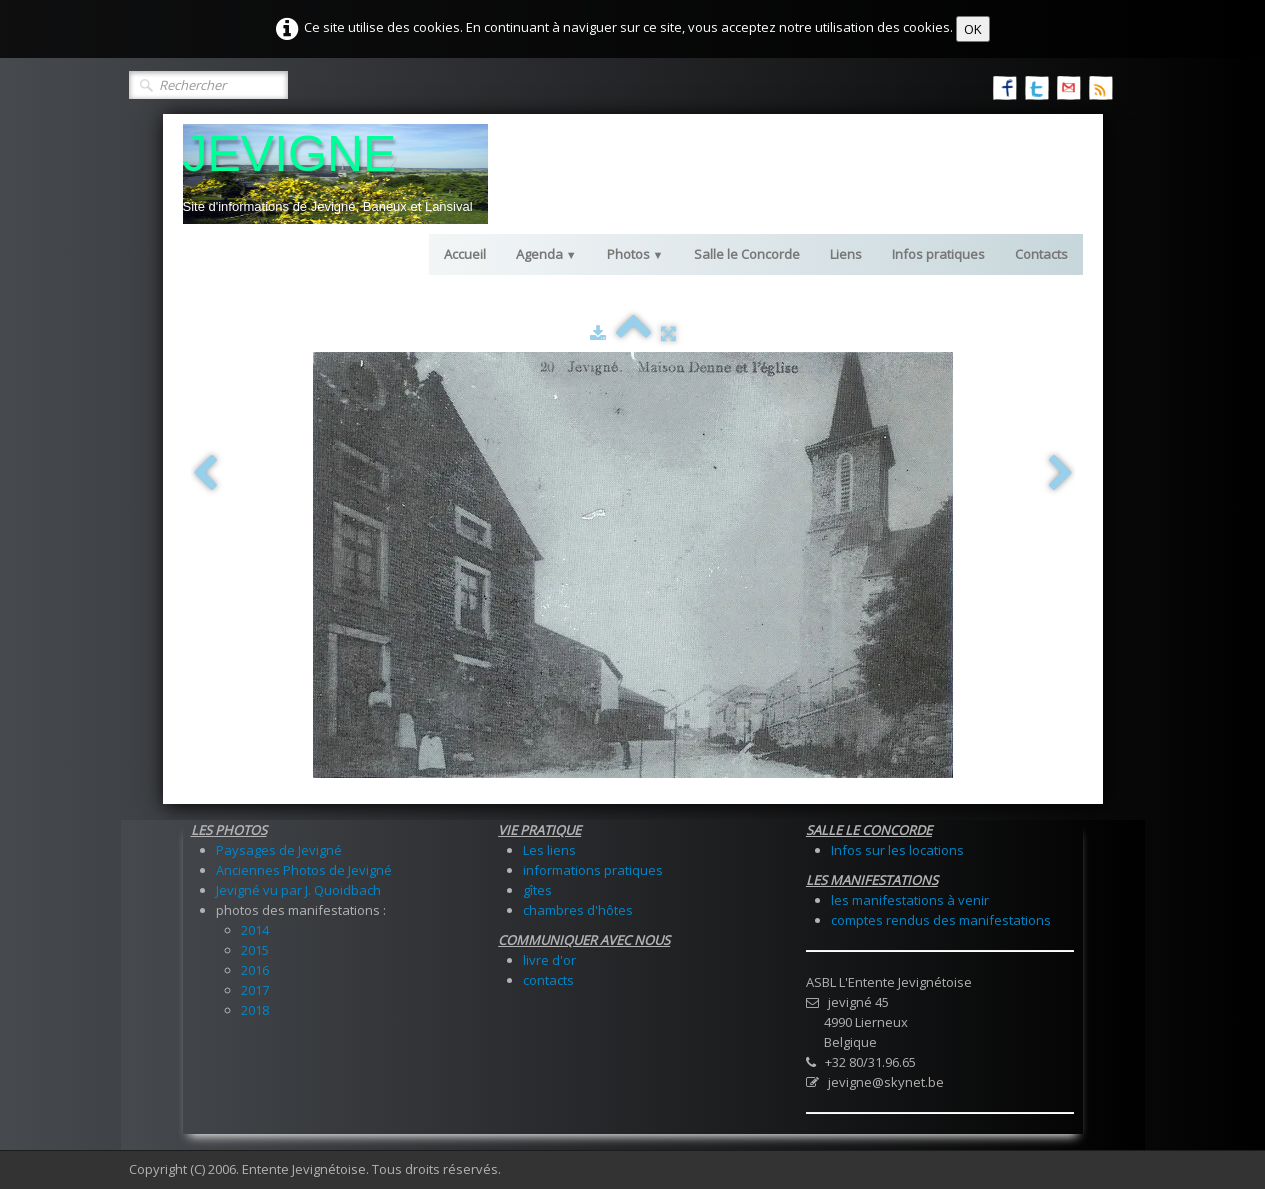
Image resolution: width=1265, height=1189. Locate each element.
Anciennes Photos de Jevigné (304, 870)
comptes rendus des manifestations (941, 920)
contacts (548, 980)
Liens (846, 254)
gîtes (537, 890)
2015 (255, 950)
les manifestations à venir (910, 900)
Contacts (1041, 254)
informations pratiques (593, 870)
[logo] (335, 174)
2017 (255, 990)
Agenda (546, 254)
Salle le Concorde (747, 254)
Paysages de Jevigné (279, 850)
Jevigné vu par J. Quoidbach (298, 890)
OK (973, 29)
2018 (255, 1010)
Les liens (549, 850)
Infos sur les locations (897, 850)
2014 (255, 930)
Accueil (465, 254)
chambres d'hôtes (578, 910)
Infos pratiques (938, 254)
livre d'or (549, 960)
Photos (635, 254)
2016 (255, 970)
